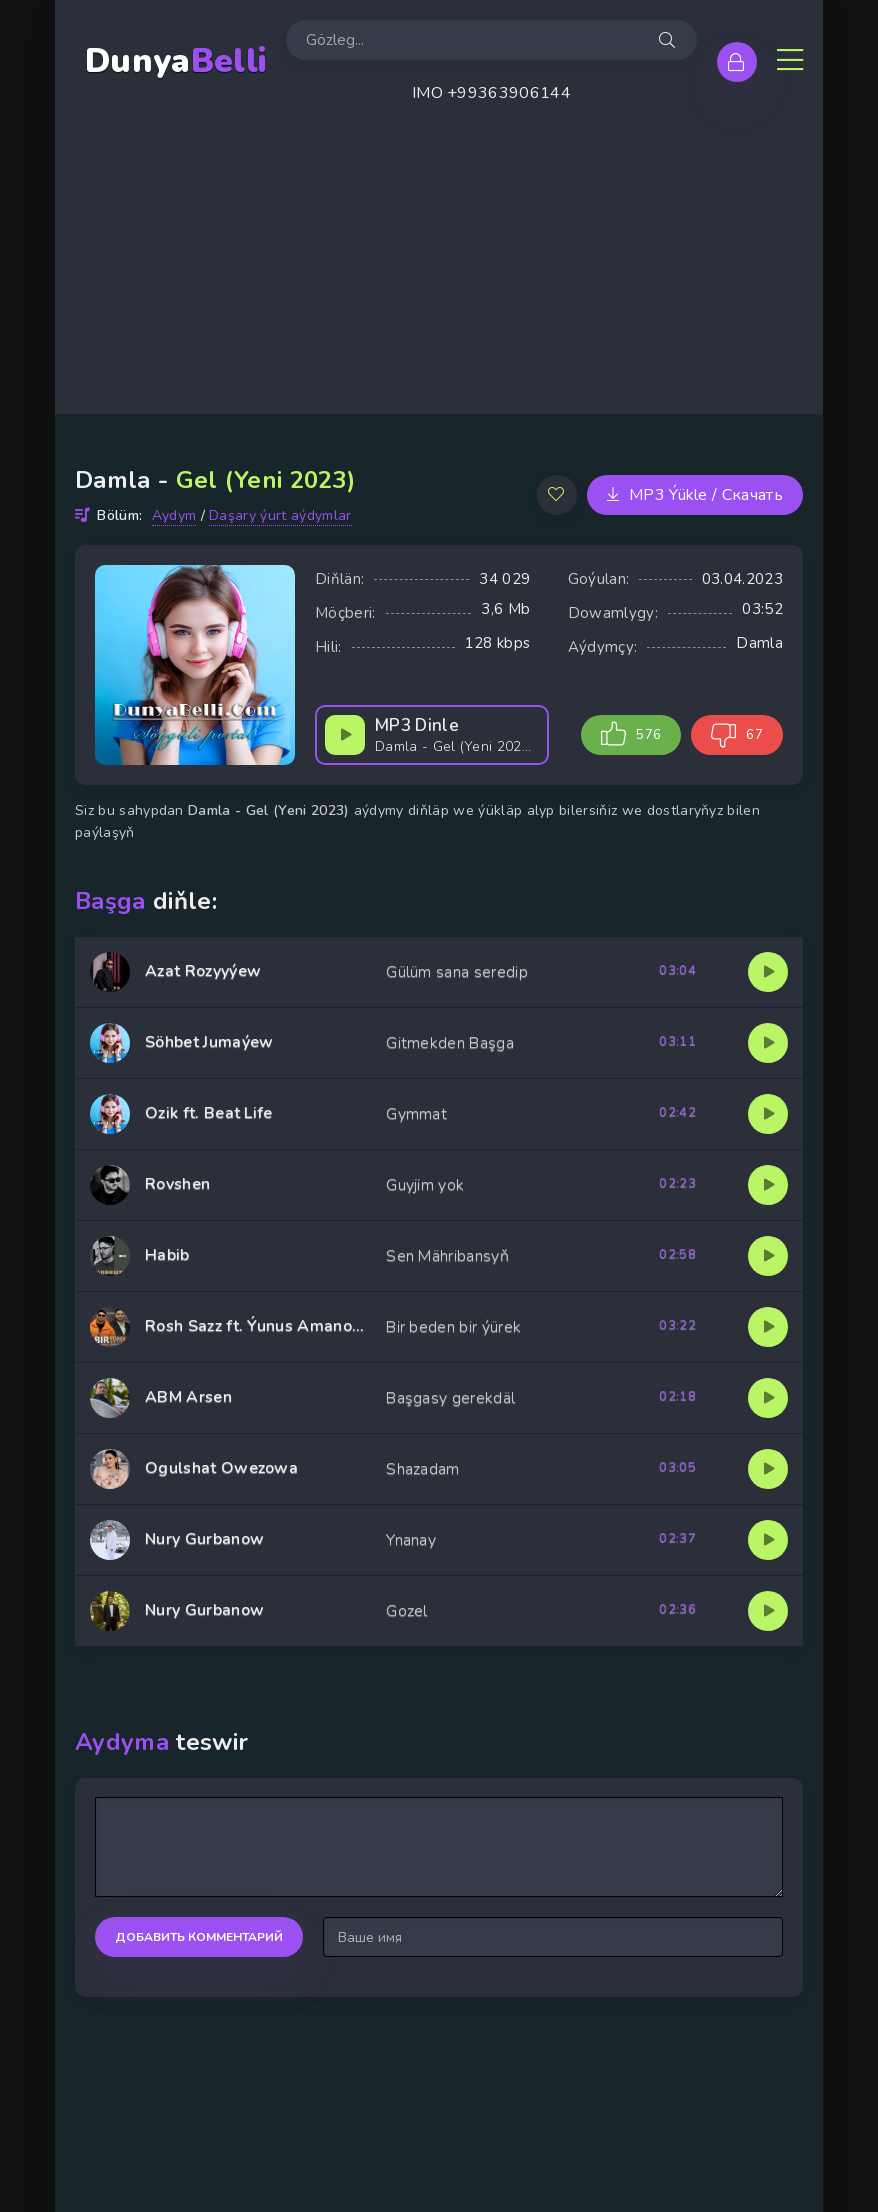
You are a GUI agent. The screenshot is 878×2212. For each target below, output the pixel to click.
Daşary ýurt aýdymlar (280, 515)
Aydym (174, 515)
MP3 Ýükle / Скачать (695, 495)
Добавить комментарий (199, 1937)
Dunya (175, 61)
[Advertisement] (439, 274)
